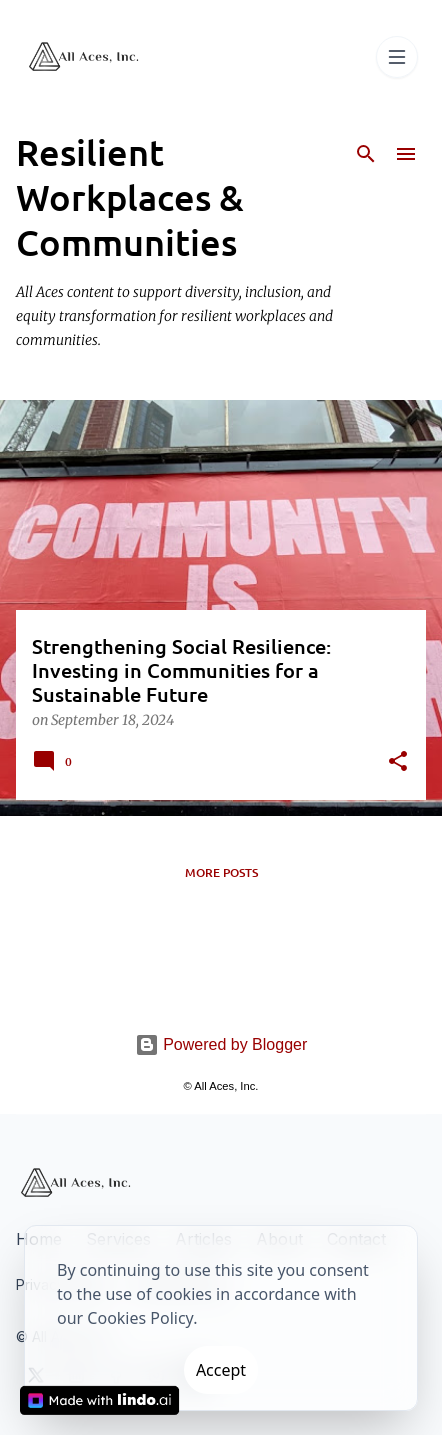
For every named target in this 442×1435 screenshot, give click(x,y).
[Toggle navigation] (397, 57)
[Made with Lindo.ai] (100, 1400)
